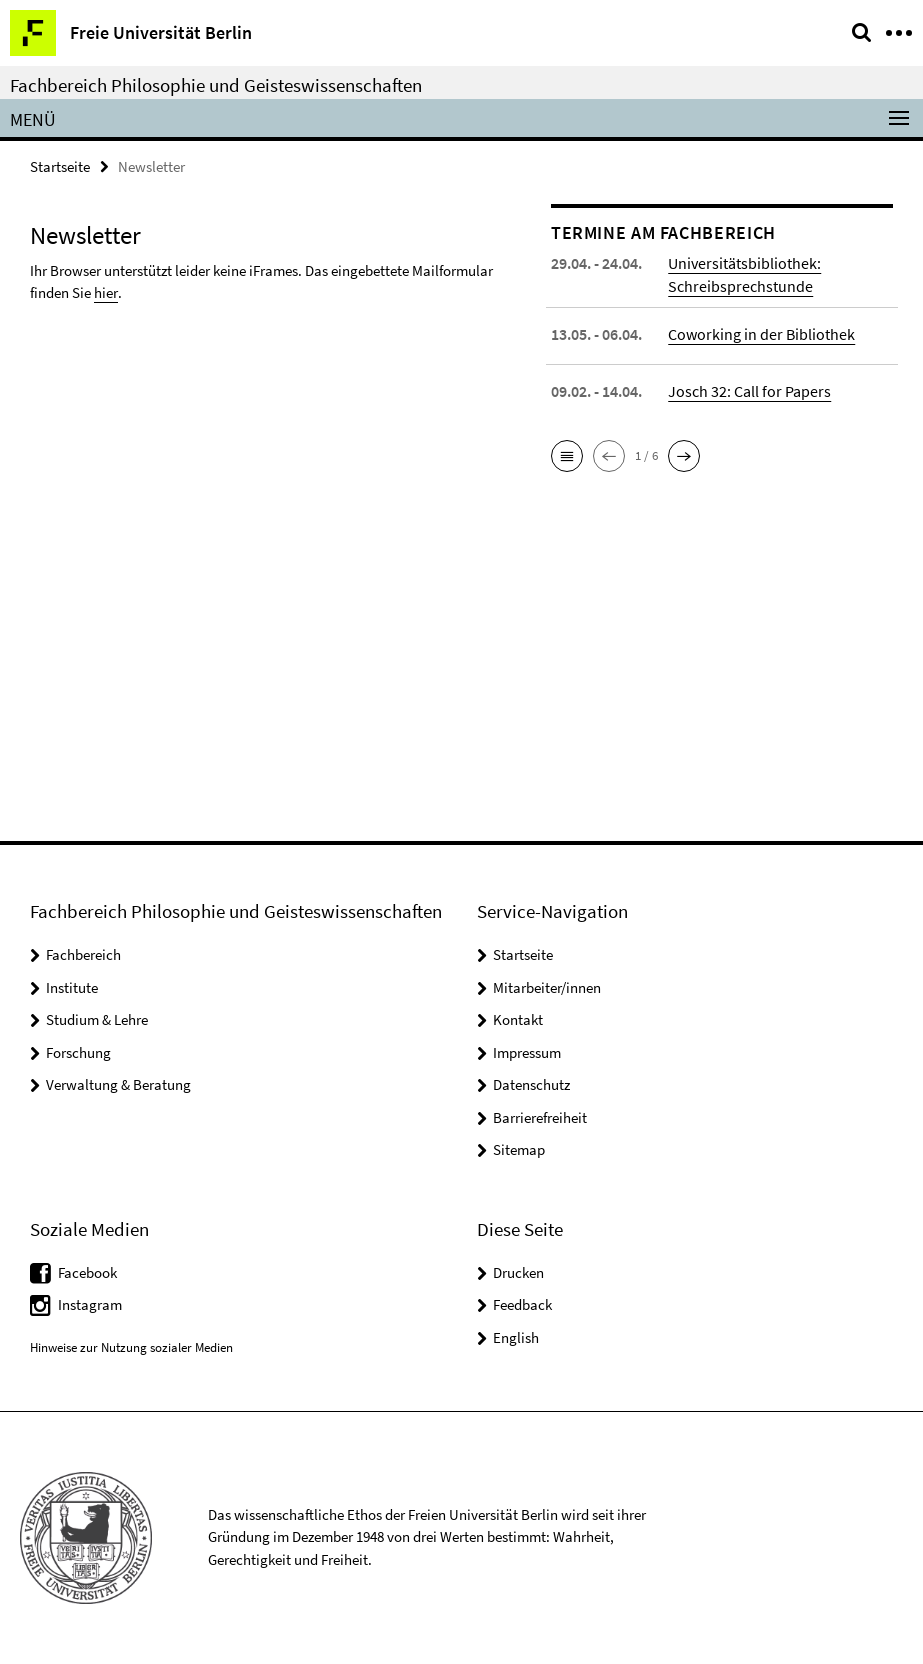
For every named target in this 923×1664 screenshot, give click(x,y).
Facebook (87, 1272)
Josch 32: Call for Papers (749, 391)
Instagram (90, 1304)
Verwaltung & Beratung (118, 1084)
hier (105, 292)
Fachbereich (83, 954)
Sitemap (519, 1149)
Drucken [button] (518, 1272)
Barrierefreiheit (540, 1117)
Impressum (527, 1052)
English (516, 1337)
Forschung (78, 1052)
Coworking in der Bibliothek (761, 334)
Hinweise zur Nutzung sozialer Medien (131, 1347)
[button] (567, 456)
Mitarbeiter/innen (547, 987)
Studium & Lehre (97, 1019)
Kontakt (518, 1019)
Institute (72, 987)
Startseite (60, 166)
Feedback (522, 1304)
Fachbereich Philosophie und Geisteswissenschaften (216, 85)
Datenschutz (531, 1084)
